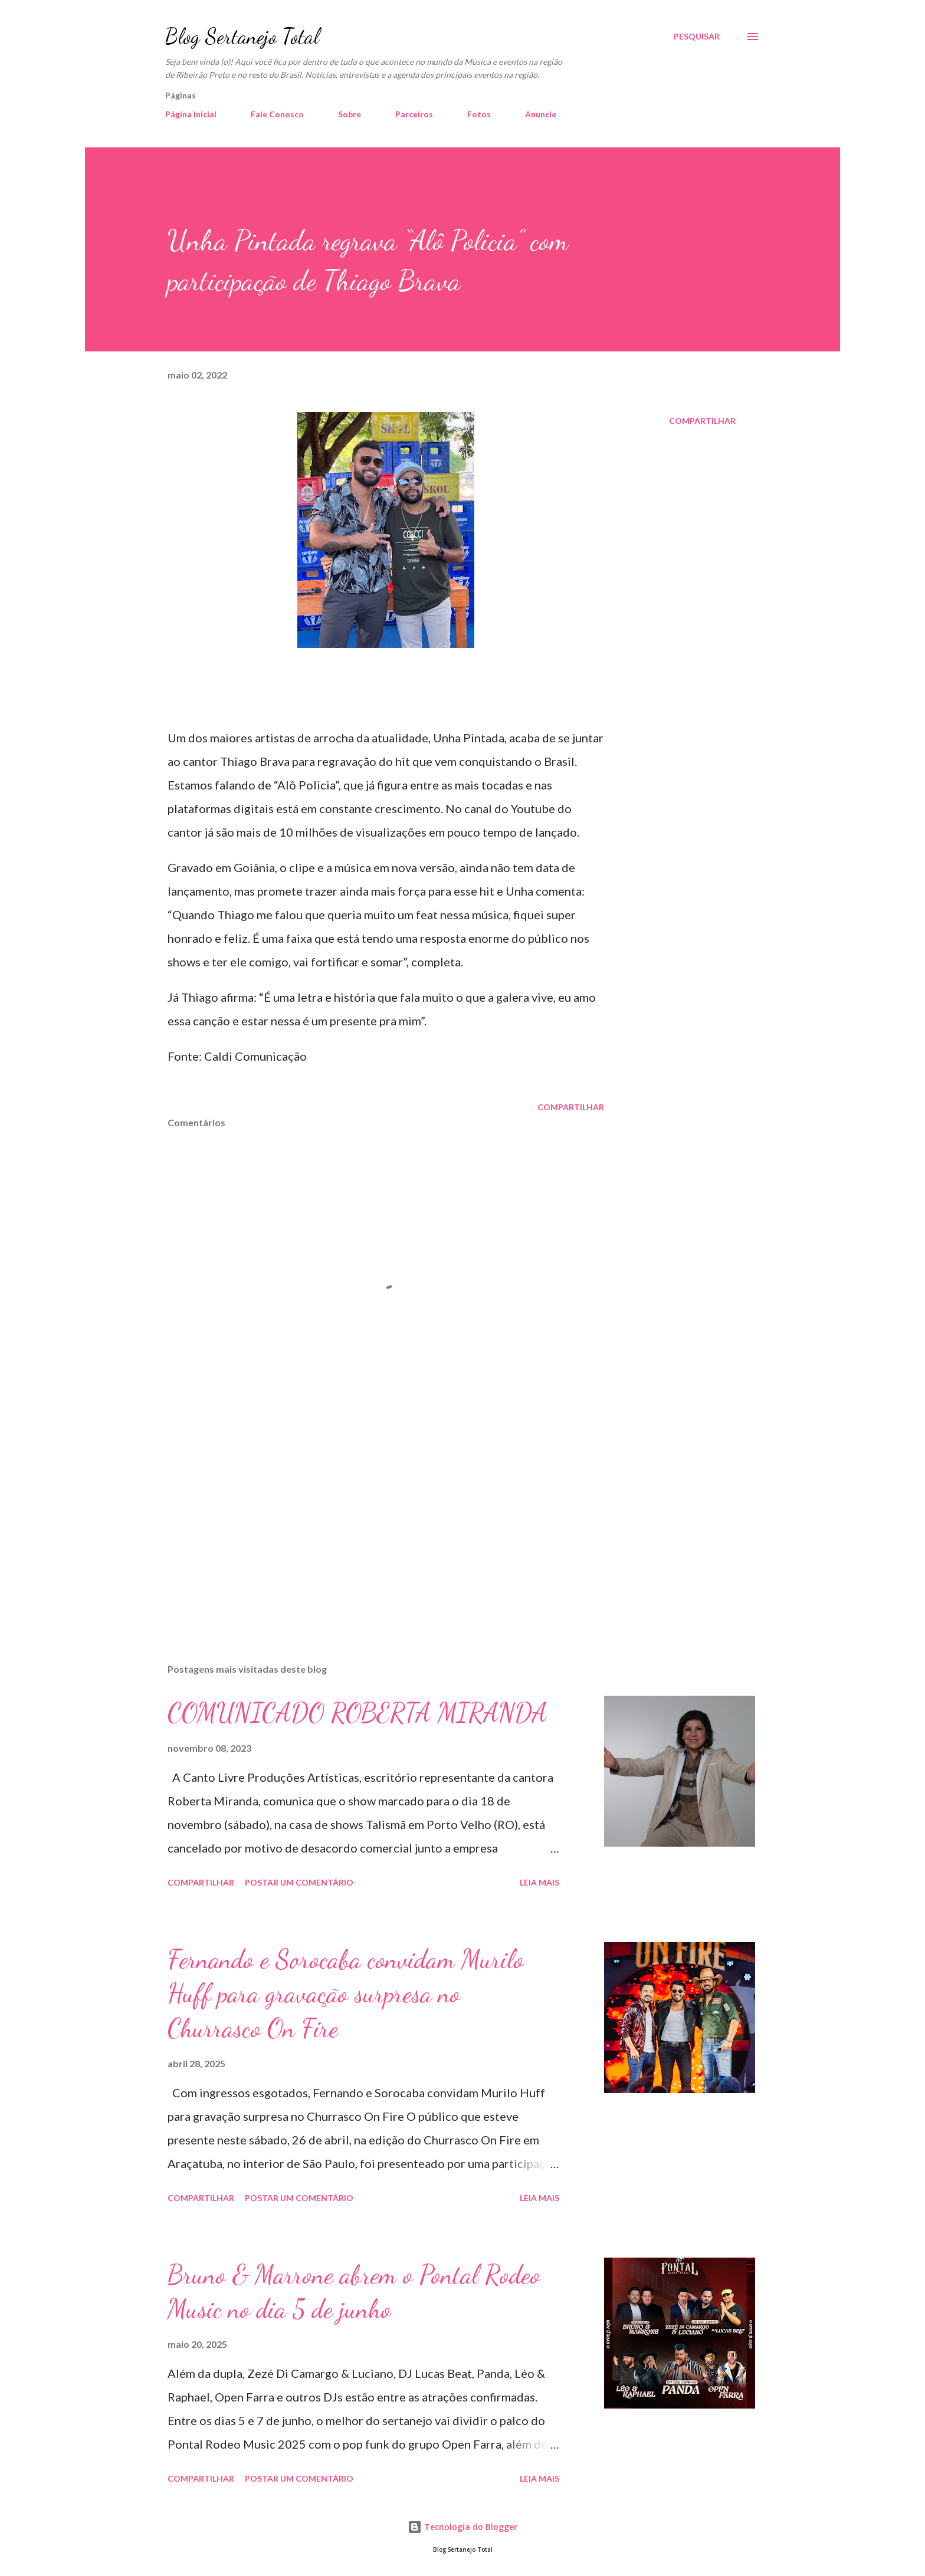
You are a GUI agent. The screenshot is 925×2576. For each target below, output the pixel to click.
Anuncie (540, 114)
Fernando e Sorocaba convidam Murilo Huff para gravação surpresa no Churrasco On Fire (346, 1994)
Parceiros (414, 114)
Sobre (349, 114)
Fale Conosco (277, 114)
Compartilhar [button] (702, 421)
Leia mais (539, 1882)
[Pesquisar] (697, 36)
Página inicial (191, 114)
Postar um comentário (299, 1882)
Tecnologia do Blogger (462, 2526)
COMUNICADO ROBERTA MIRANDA (357, 1712)
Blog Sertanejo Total (242, 36)
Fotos (479, 114)
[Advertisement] (367, 1516)
